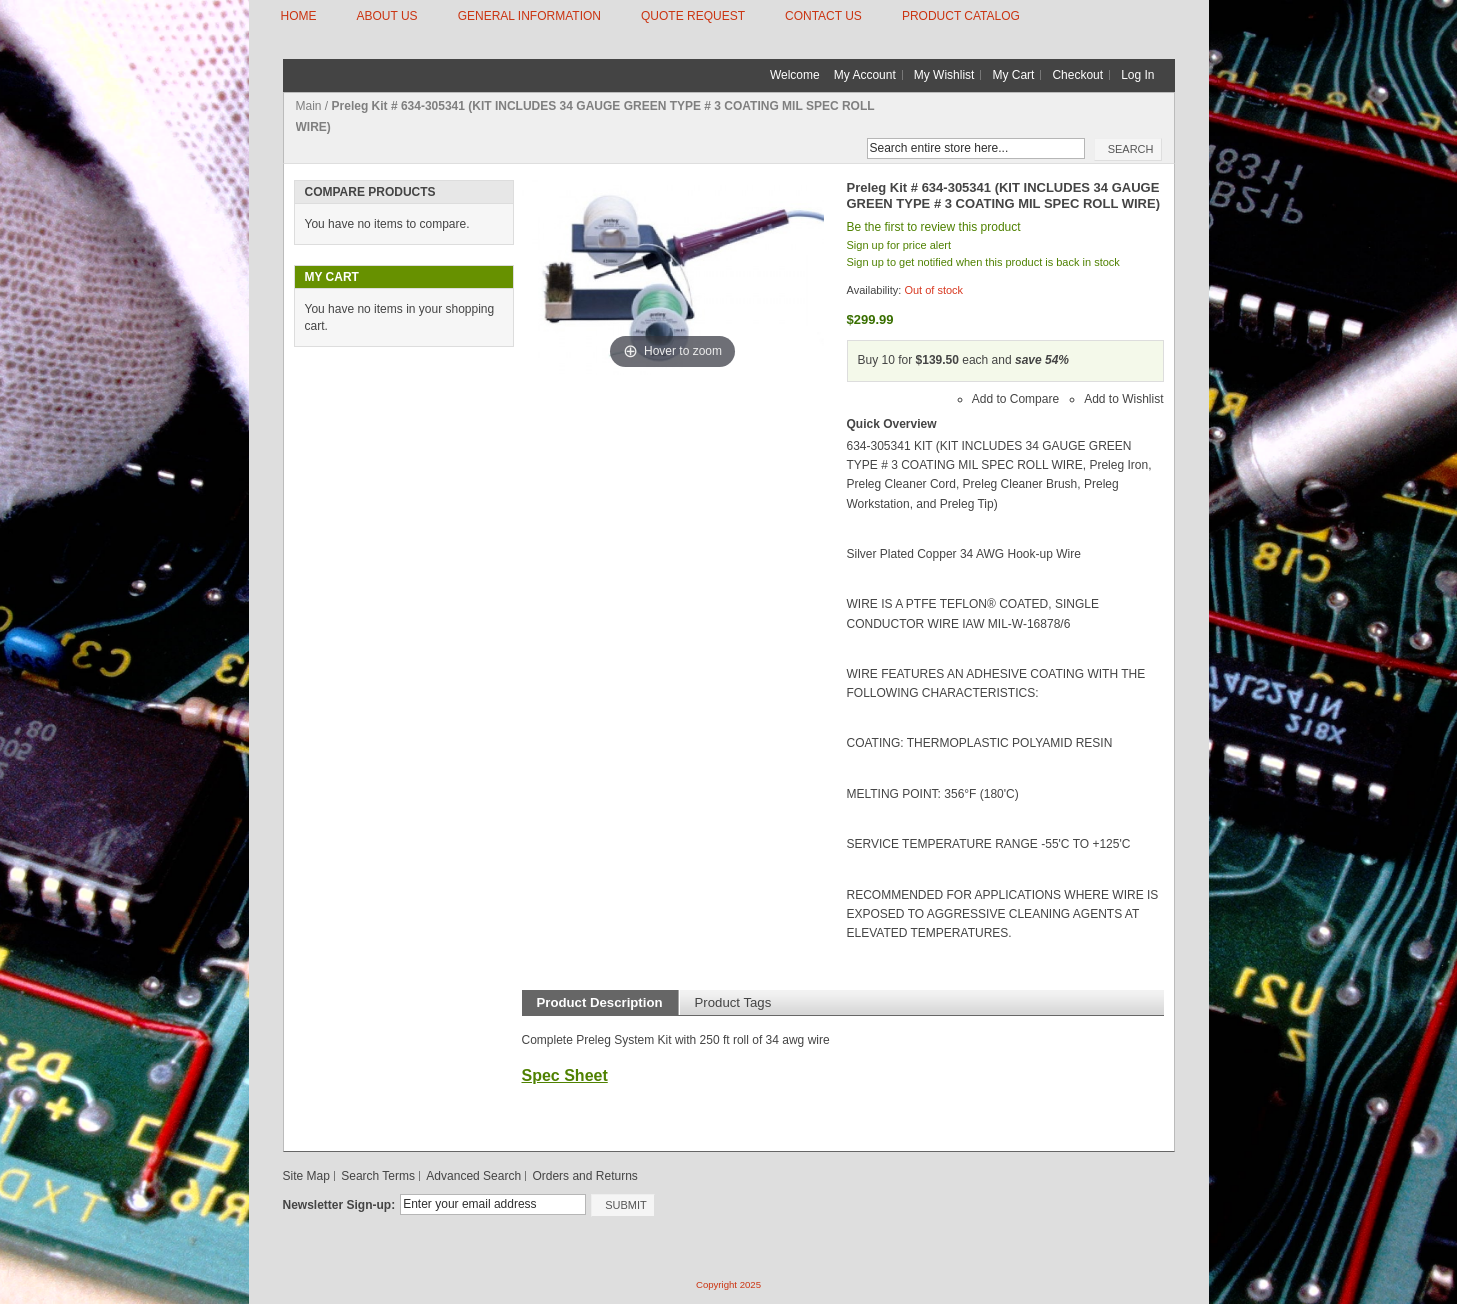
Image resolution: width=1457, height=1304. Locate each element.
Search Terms (378, 1176)
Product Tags (733, 1002)
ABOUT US (387, 16)
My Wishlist (944, 75)
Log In (1137, 75)
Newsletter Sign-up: (339, 1205)
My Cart (1013, 75)
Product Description (600, 1002)
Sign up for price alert (899, 245)
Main (309, 106)
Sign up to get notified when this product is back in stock (983, 262)
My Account (865, 75)
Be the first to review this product (934, 227)
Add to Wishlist (1123, 399)
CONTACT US (823, 16)
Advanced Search (473, 1176)
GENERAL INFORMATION (529, 16)
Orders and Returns (584, 1176)
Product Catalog (961, 16)
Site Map (306, 1176)
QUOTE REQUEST (693, 16)
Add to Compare (1015, 399)
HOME (299, 16)
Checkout (1077, 75)
